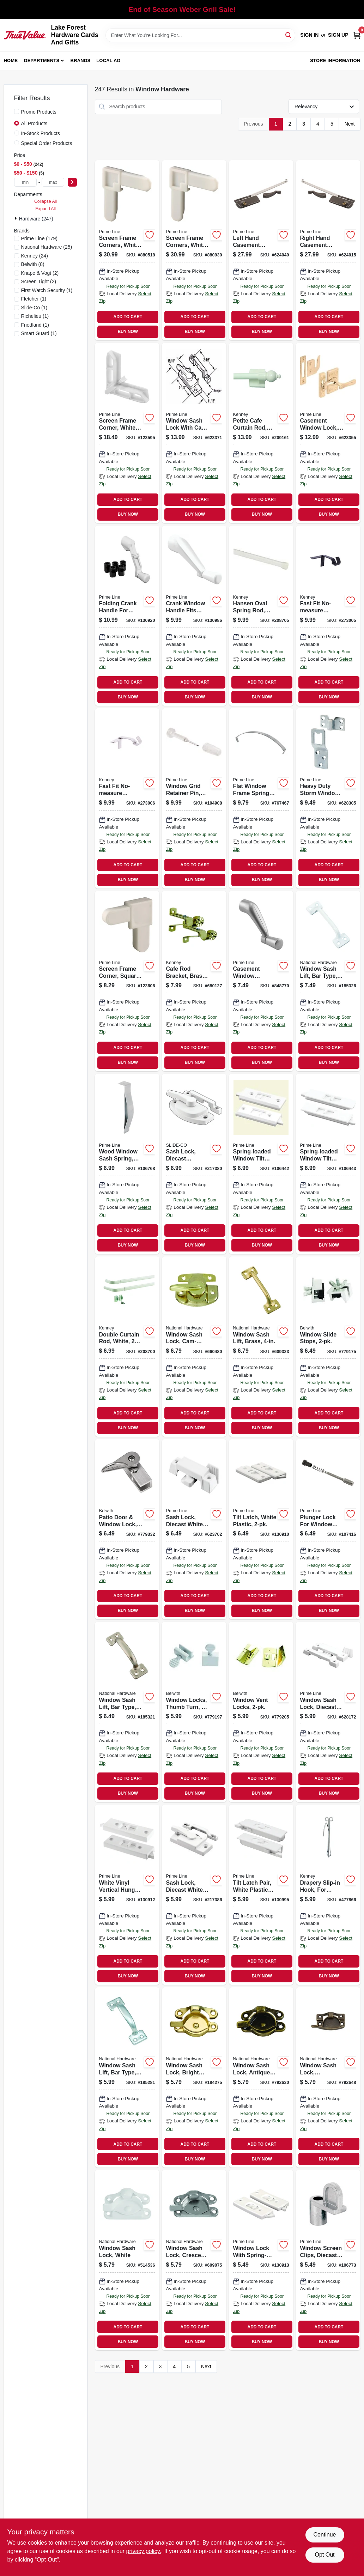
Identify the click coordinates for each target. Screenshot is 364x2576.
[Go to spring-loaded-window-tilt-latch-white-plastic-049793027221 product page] (261, 1164)
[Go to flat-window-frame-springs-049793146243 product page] (261, 798)
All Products (34, 123)
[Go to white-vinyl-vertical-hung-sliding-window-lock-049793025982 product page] (127, 1895)
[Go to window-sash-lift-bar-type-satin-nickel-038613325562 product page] (127, 1712)
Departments (41, 60)
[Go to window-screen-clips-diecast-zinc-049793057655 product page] (328, 2260)
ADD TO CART (128, 316)
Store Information (335, 60)
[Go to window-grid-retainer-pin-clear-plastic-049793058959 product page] (194, 798)
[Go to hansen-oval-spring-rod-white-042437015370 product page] (261, 616)
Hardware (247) (36, 219)
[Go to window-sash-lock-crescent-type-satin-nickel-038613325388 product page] (194, 2260)
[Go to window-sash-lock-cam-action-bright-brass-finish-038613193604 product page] (194, 1346)
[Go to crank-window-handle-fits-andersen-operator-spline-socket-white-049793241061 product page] (194, 616)
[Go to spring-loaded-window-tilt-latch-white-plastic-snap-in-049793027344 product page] (328, 1164)
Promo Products (38, 112)
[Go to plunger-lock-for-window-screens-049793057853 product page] (328, 1529)
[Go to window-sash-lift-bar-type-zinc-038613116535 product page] (127, 2077)
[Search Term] (200, 35)
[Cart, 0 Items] (356, 35)
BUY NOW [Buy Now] (128, 331)
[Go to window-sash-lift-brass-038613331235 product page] (261, 1346)
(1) (47, 290)
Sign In (309, 35)
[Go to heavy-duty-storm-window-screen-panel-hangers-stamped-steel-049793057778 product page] (328, 798)
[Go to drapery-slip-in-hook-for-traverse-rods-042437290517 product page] (328, 1895)
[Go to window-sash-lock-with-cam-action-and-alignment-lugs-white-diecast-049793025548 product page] (194, 433)
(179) (39, 238)
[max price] (53, 182)
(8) (32, 264)
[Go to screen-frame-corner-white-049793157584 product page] (127, 433)
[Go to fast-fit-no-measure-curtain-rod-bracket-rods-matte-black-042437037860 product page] (328, 616)
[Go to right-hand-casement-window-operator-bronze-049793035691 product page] (328, 250)
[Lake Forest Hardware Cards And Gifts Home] (25, 35)
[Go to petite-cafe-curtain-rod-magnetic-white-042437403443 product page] (261, 433)
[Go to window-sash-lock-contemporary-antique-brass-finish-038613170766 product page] (328, 2077)
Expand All (45, 208)
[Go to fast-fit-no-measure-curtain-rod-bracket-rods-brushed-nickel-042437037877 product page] (127, 798)
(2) (40, 273)
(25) (46, 247)
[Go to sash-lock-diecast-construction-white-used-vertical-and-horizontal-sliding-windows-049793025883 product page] (194, 1164)
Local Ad (108, 60)
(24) (34, 256)
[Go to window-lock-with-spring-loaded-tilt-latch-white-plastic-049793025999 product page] (261, 2260)
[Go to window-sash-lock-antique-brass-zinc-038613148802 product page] (261, 2077)
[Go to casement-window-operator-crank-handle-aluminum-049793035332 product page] (261, 981)
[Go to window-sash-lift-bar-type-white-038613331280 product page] (328, 981)
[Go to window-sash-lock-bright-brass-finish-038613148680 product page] (194, 2077)
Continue (324, 2535)
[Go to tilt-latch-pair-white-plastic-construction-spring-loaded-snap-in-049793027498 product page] (261, 1895)
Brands (81, 60)
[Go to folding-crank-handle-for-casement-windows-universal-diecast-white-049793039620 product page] (127, 616)
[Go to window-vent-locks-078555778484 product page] (261, 1712)
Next (350, 124)
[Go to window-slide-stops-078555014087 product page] (328, 1346)
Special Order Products (46, 143)
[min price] (25, 182)
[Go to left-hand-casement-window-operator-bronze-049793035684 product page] (261, 250)
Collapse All (45, 201)
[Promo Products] (16, 111)
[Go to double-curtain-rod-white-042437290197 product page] (127, 1346)
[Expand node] (16, 218)
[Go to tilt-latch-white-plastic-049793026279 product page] (261, 1529)
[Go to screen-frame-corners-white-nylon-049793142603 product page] (127, 250)
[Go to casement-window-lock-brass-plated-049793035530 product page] (328, 433)
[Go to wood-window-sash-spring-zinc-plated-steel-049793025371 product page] (127, 1164)
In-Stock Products (40, 133)
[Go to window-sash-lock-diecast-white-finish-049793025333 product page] (328, 1712)
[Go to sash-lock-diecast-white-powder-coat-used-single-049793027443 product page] (194, 1895)
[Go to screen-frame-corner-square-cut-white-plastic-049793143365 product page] (127, 981)
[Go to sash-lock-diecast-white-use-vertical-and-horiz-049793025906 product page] (194, 1529)
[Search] (289, 35)
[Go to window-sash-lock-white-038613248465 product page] (127, 2260)
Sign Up (338, 35)
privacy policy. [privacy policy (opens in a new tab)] (143, 2551)
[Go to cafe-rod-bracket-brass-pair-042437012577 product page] (194, 981)
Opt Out (324, 2555)
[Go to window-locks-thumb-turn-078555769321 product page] (194, 1712)
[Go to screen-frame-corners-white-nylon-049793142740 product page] (194, 250)
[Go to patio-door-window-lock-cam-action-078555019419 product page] (127, 1529)
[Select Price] (72, 182)
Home (11, 60)
